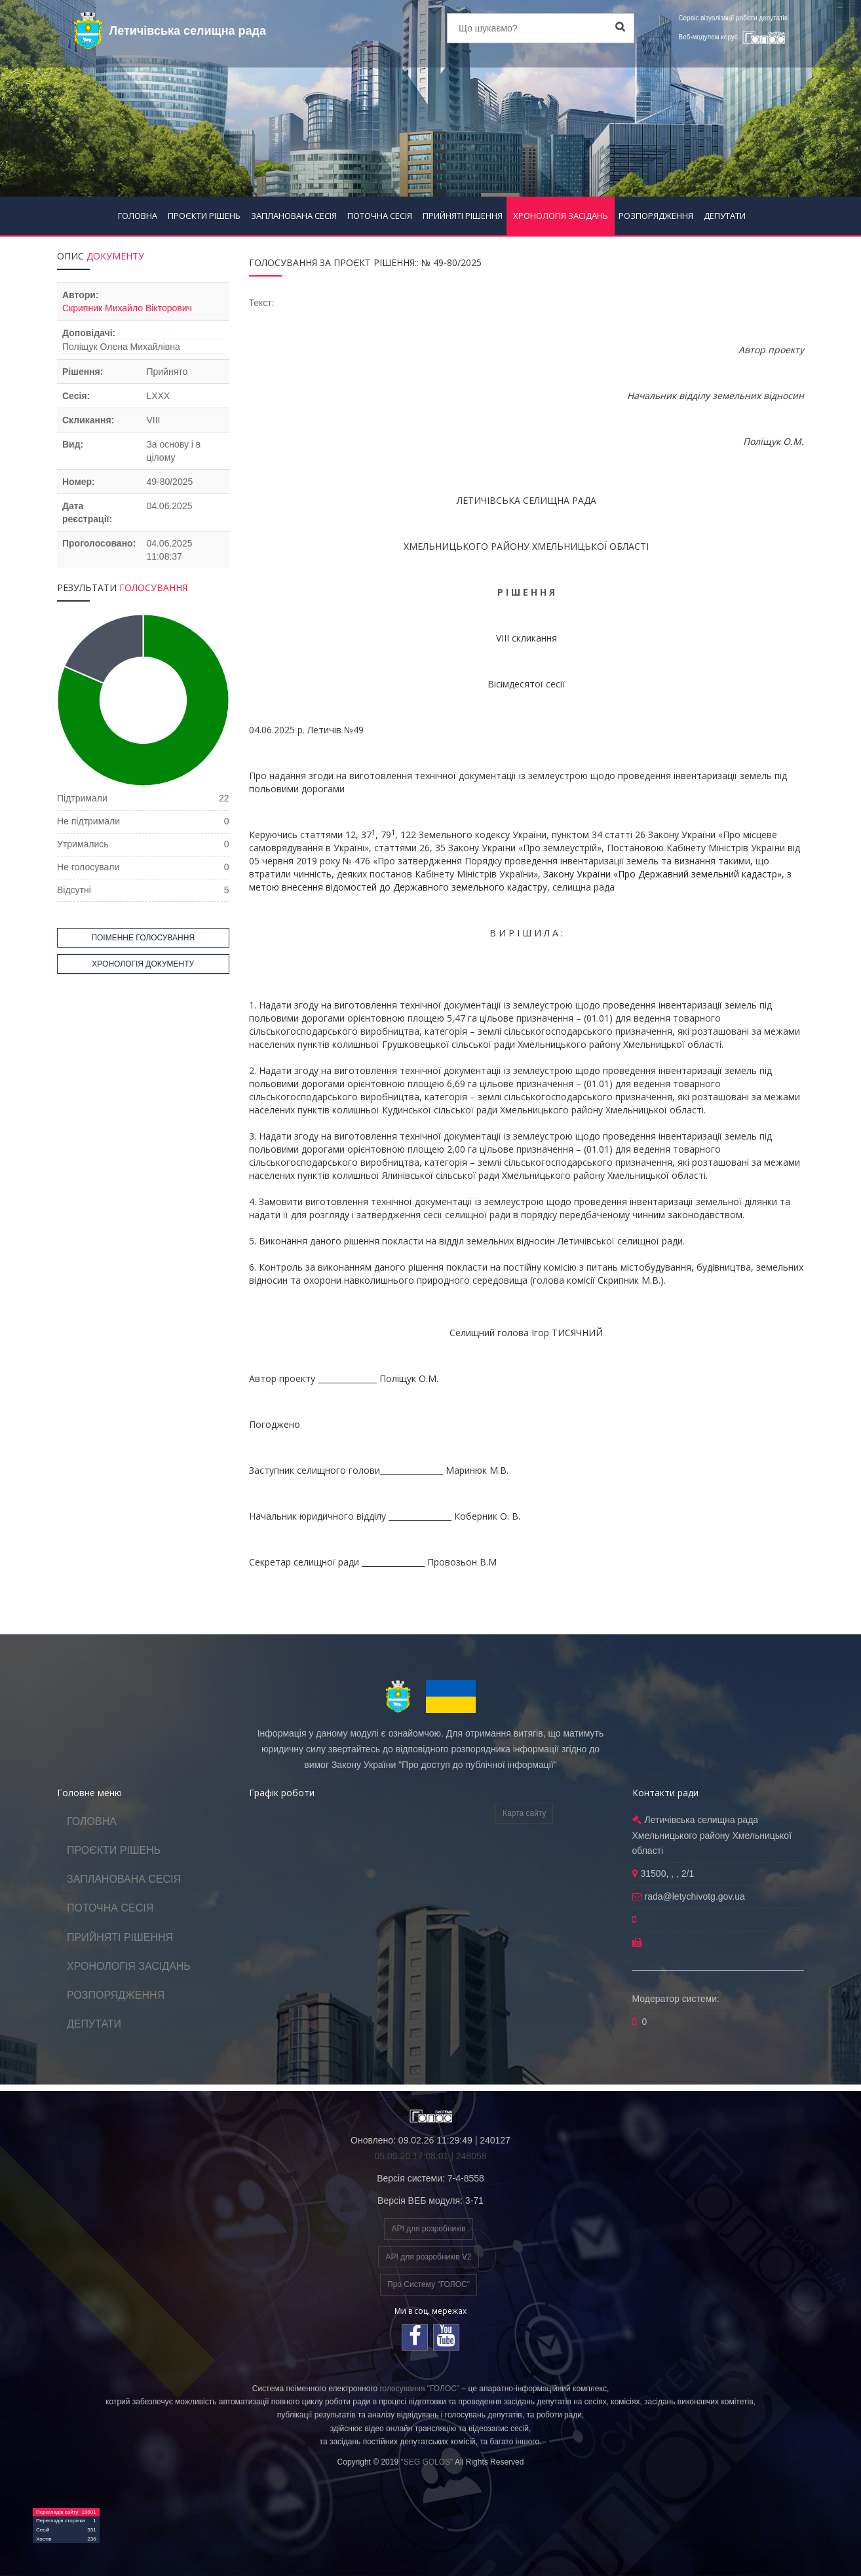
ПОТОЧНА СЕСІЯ (379, 215)
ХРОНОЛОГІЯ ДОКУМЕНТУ (143, 964)
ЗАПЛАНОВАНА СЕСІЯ (294, 215)
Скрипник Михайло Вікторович (127, 308)
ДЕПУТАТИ (725, 215)
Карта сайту (524, 1813)
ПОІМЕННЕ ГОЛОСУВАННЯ (143, 937)
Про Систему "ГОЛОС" (428, 2284)
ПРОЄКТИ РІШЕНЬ (204, 215)
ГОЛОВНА (137, 215)
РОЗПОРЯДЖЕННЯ (656, 215)
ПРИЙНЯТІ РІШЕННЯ (463, 215)
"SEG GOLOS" (426, 2462)
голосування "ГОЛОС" (419, 2388)
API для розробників (428, 2228)
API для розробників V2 (428, 2256)
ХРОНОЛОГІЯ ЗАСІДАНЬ (560, 215)
